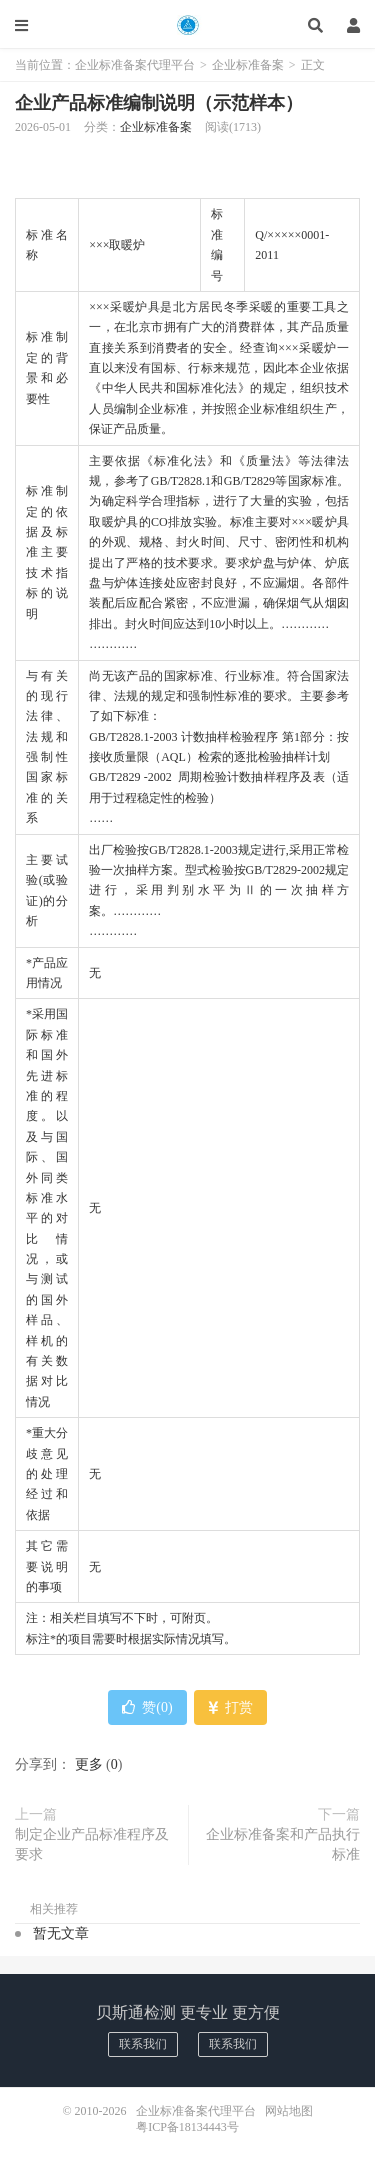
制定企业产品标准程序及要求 (92, 1844)
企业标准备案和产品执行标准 (283, 1844)
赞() (147, 1707)
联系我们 (143, 2044)
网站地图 (289, 2111)
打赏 (230, 1707)
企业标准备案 (248, 65)
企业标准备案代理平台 (187, 25)
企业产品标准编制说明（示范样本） (159, 103)
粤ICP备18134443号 (187, 2127)
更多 (89, 1764)
